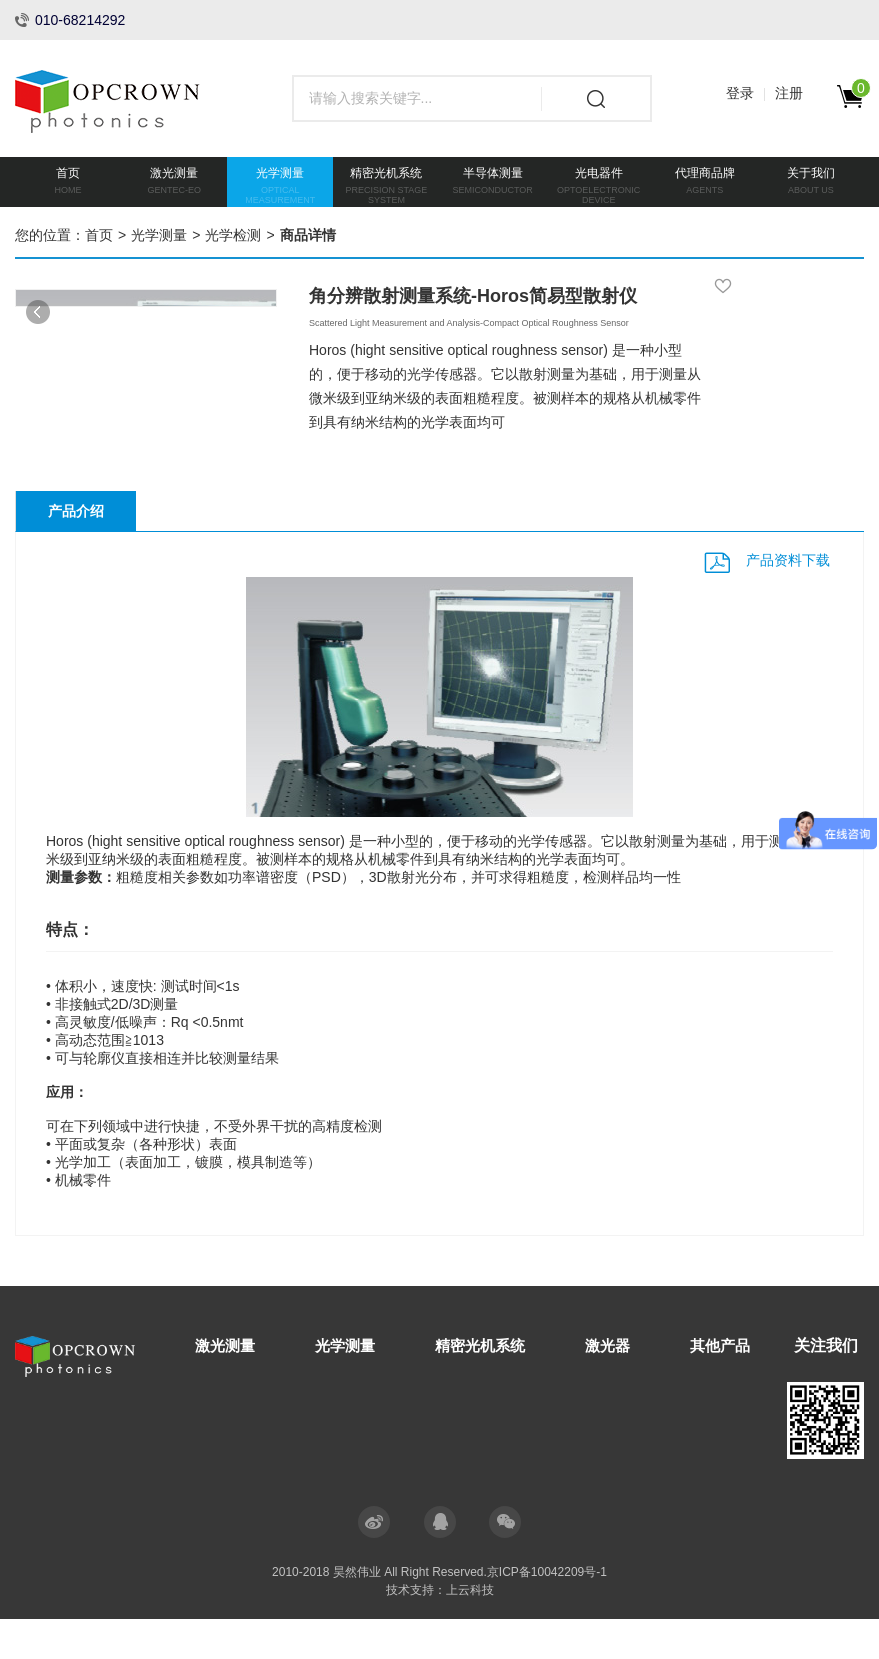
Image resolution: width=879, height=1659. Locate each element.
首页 (99, 235)
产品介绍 (76, 552)
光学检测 (233, 235)
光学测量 (159, 235)
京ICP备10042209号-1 (547, 1612)
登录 (740, 93)
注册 (789, 93)
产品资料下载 (788, 600)
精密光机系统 (491, 1385)
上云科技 (470, 1630)
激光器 (623, 1385)
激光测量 (227, 1385)
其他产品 (739, 1385)
